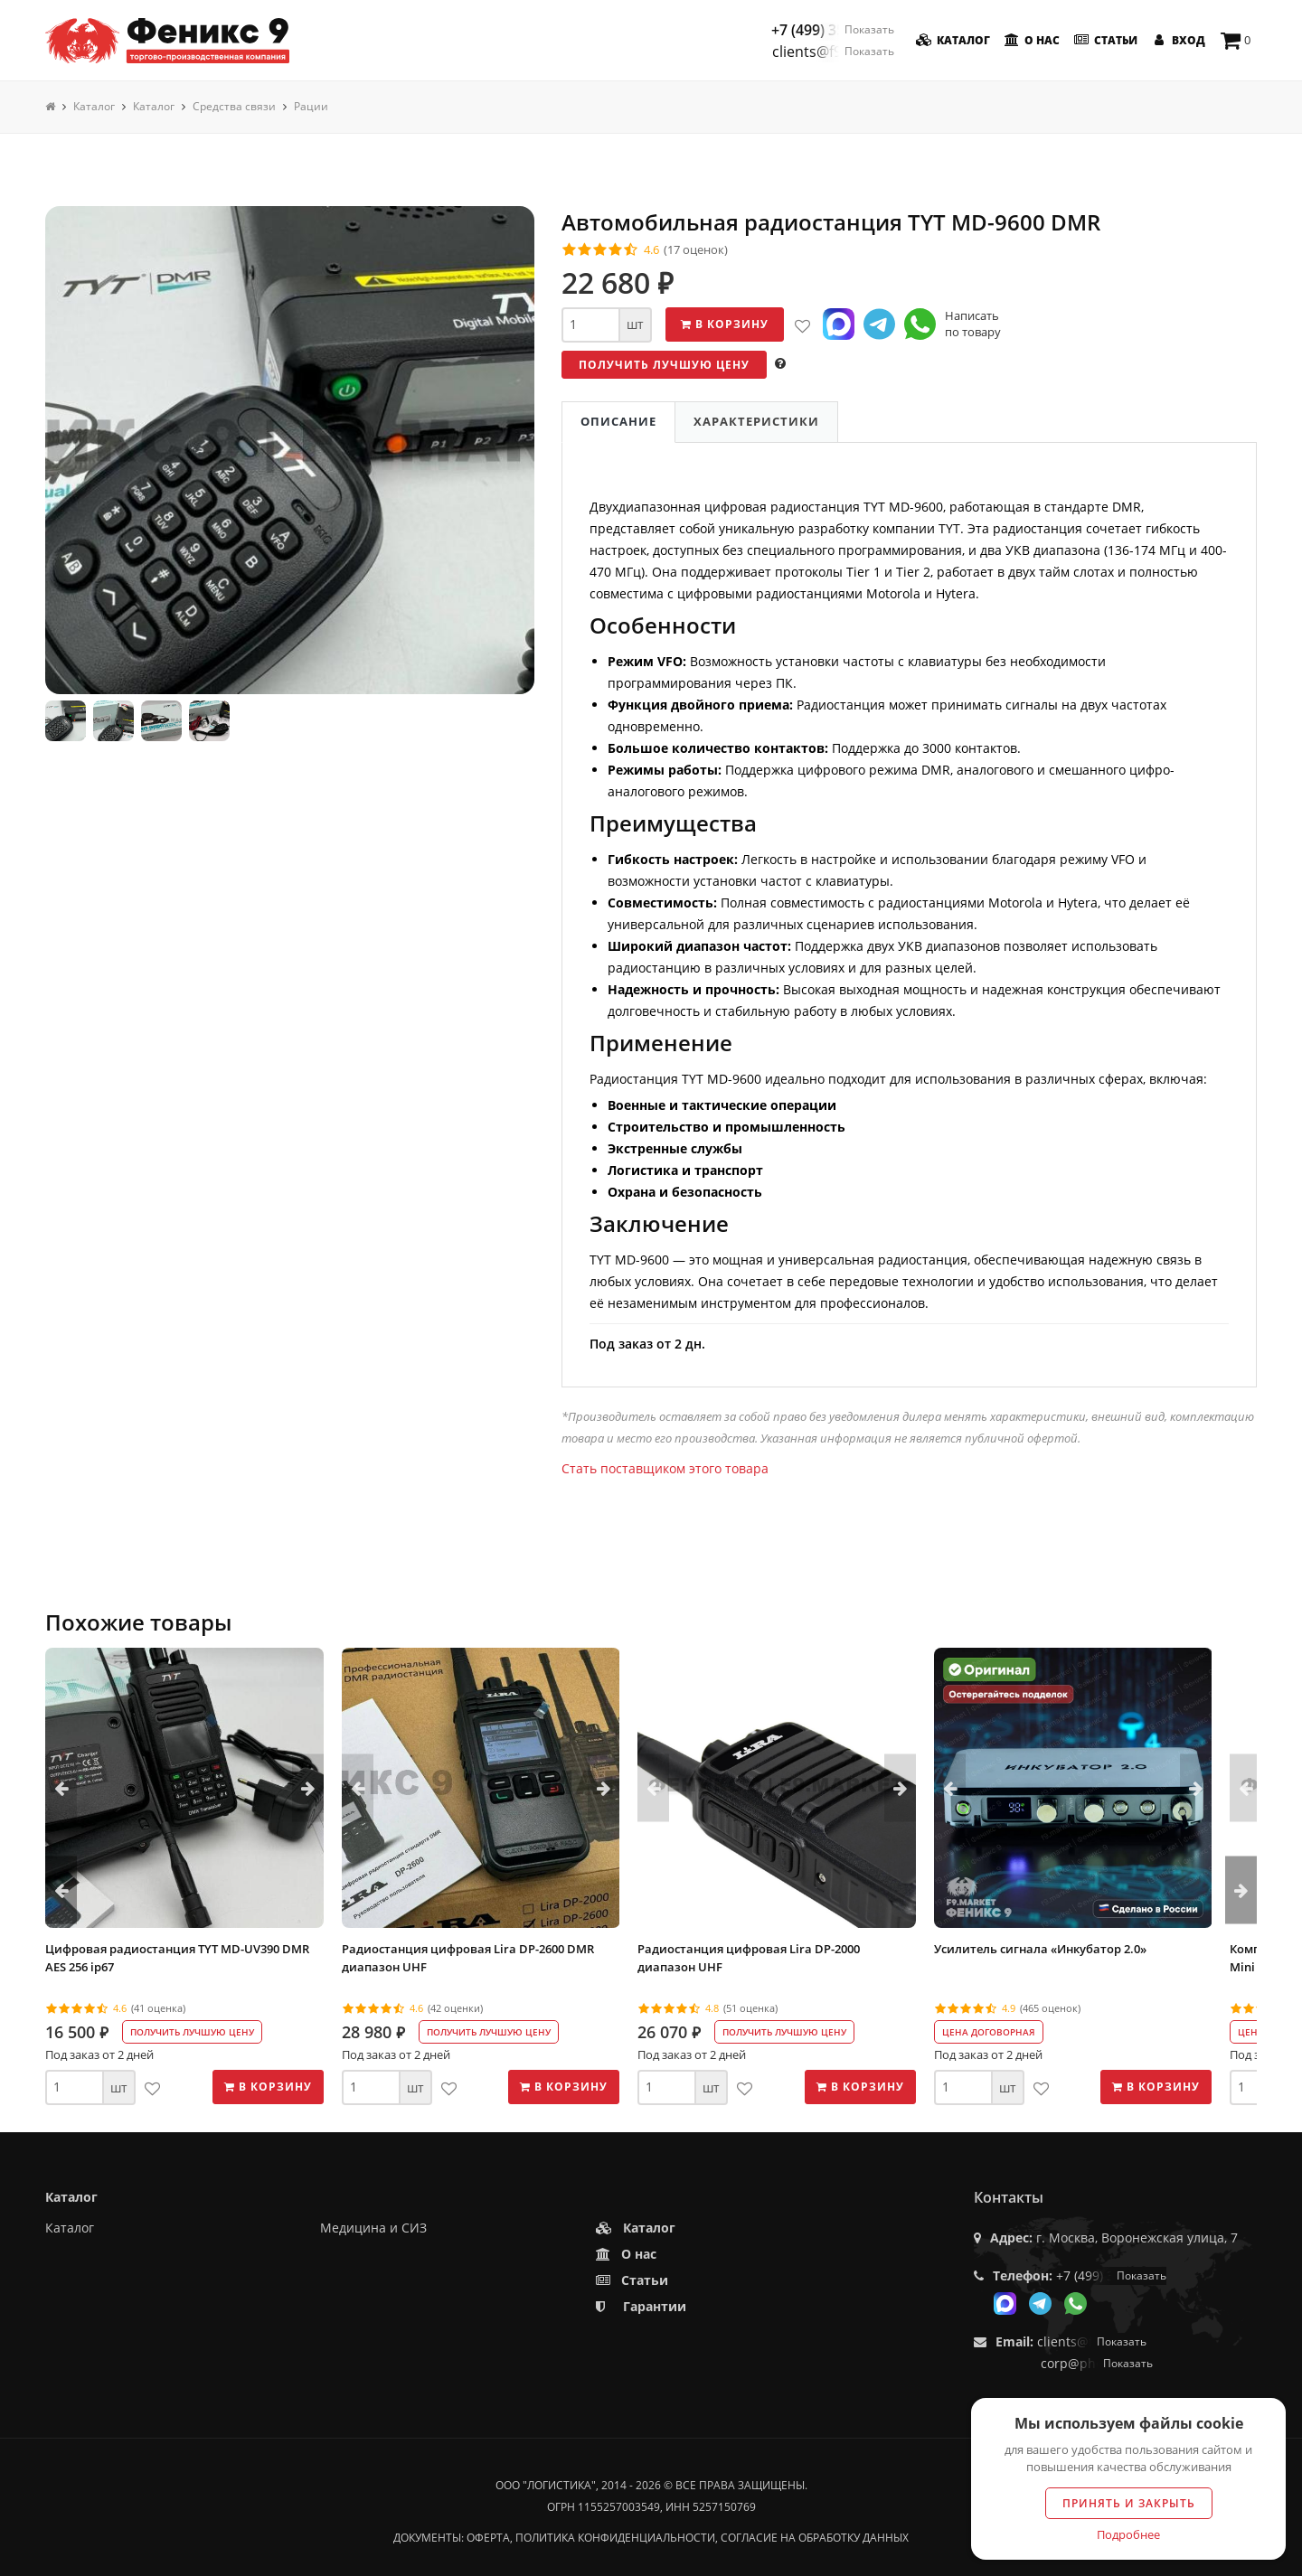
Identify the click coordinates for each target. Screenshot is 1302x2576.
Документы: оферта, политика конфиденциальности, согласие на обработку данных (651, 2537)
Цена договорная (988, 2032)
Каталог (951, 40)
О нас (1030, 40)
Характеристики (756, 421)
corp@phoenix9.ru (1097, 2363)
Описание (618, 421)
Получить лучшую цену (664, 364)
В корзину (725, 324)
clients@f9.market (833, 51)
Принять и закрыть (1128, 2503)
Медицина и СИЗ (373, 2227)
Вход (1176, 40)
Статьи (1104, 40)
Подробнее (1128, 2534)
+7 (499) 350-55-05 (832, 30)
